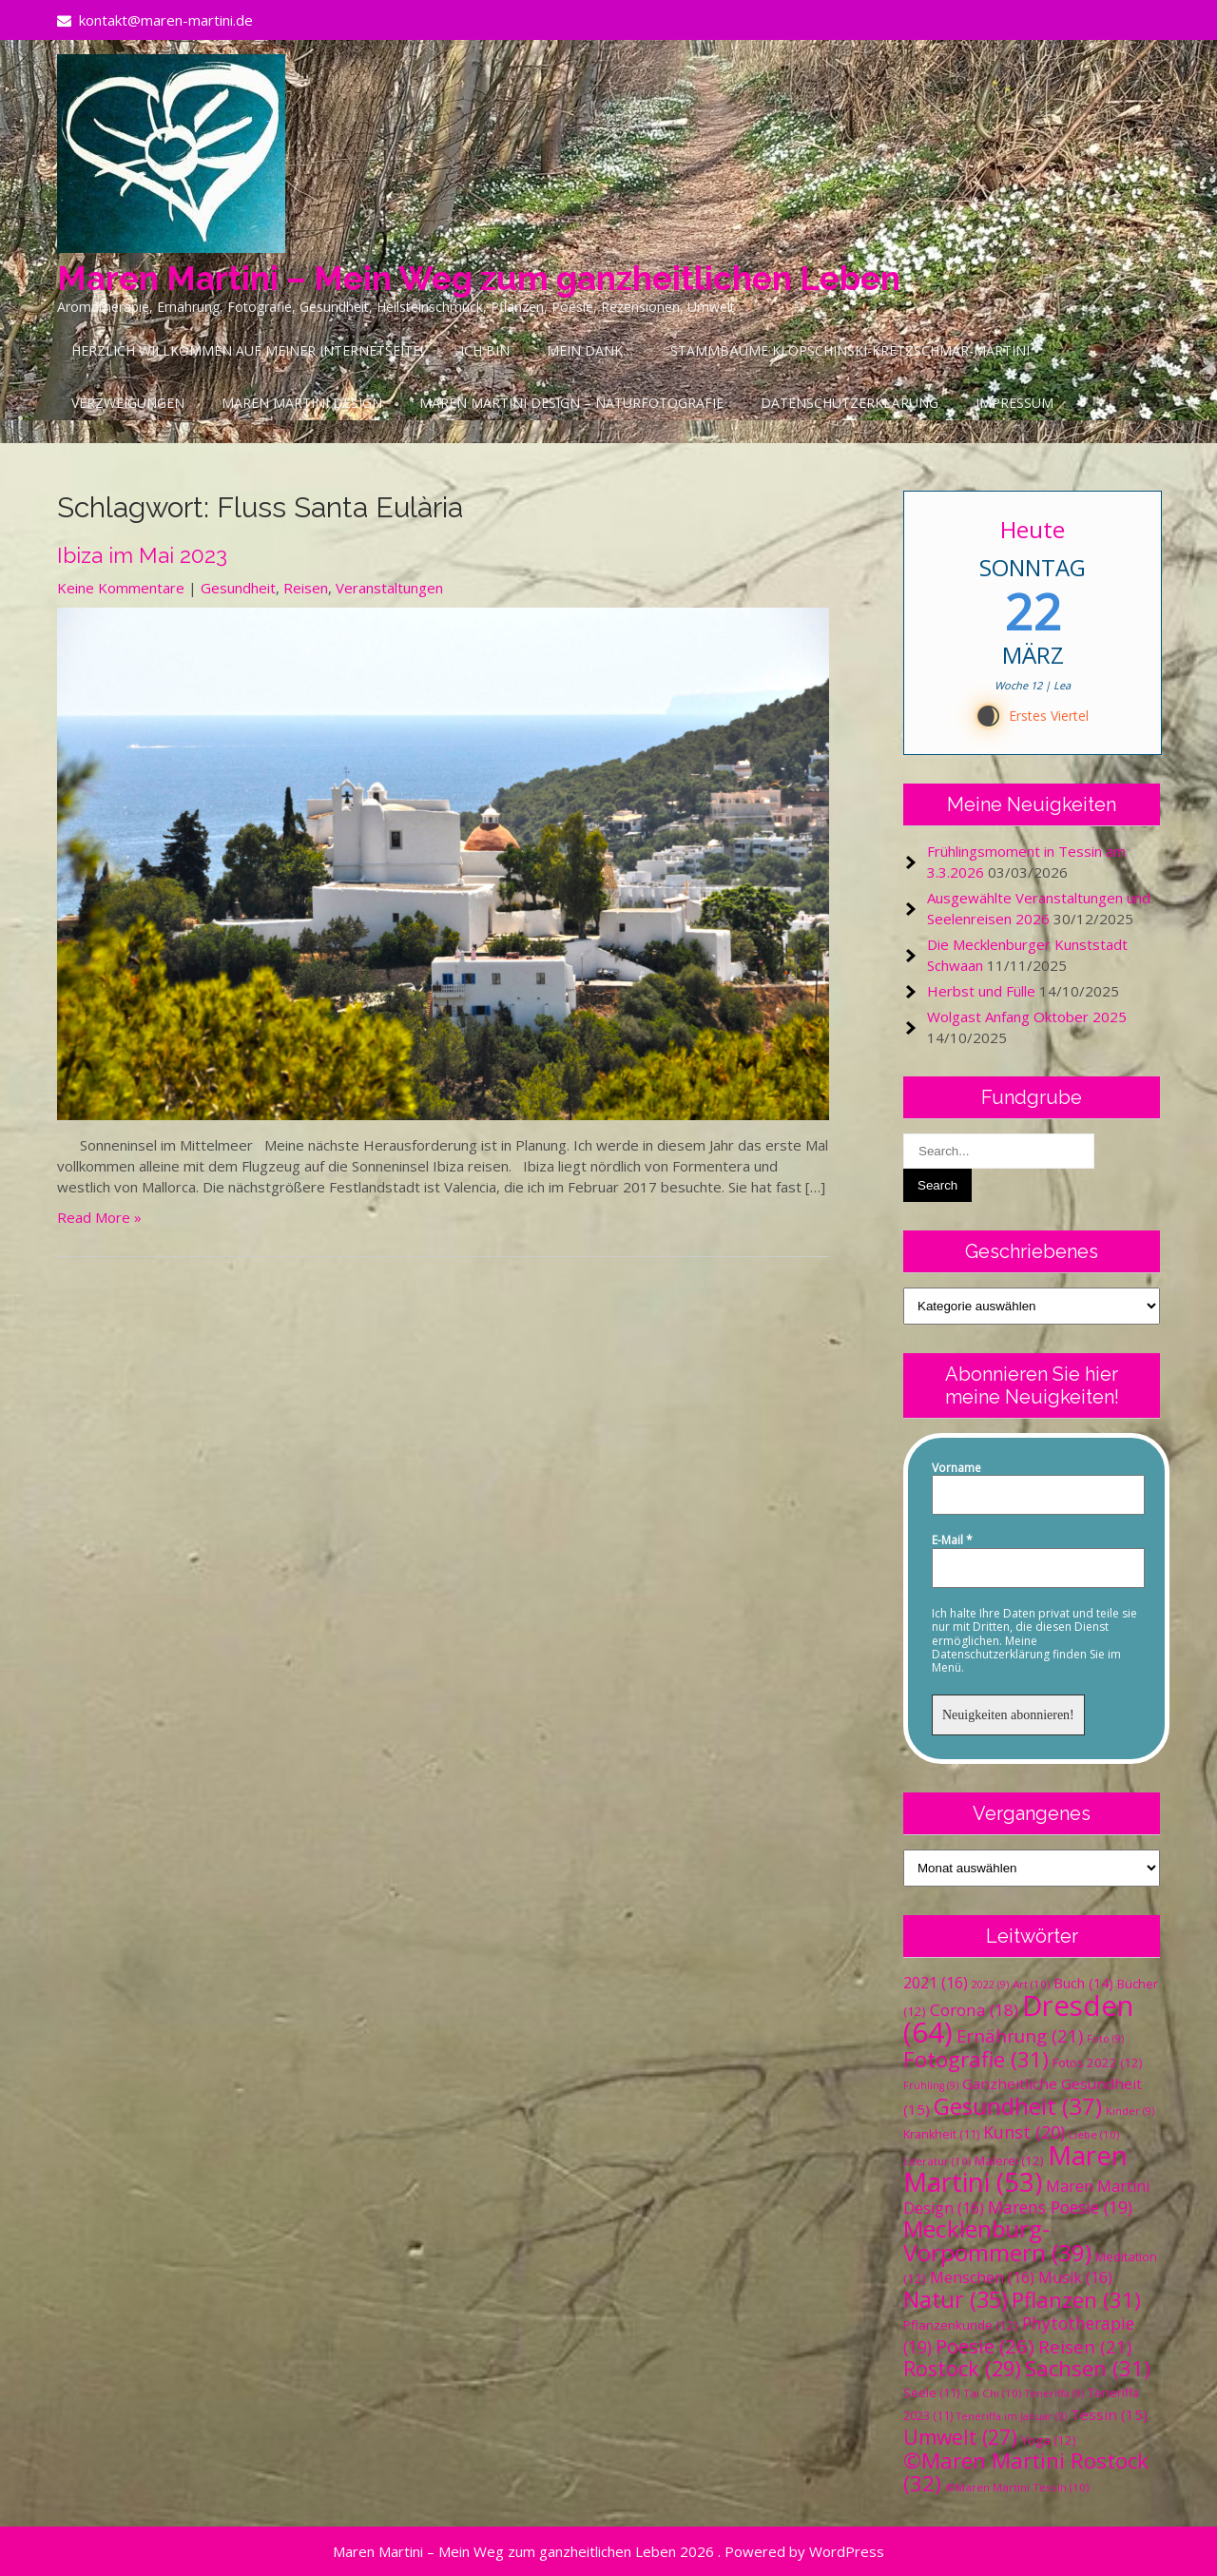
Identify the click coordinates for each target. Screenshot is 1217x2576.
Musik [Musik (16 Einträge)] (1075, 2277)
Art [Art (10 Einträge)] (1031, 1984)
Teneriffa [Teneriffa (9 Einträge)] (1054, 2393)
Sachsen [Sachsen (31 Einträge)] (1087, 2368)
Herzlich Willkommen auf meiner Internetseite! (247, 350)
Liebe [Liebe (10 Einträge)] (1094, 2134)
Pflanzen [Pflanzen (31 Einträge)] (1076, 2300)
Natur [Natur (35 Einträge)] (955, 2299)
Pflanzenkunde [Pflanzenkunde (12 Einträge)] (960, 2325)
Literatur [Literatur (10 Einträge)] (937, 2161)
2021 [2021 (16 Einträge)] (935, 1982)
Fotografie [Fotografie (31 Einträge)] (976, 2059)
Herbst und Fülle (981, 990)
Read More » (99, 1217)
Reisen (305, 587)
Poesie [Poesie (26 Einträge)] (985, 2346)
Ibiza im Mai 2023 (142, 555)
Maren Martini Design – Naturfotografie (571, 403)
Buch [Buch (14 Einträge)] (1083, 1982)
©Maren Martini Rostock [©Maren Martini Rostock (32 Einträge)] (1026, 2472)
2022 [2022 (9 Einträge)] (990, 1984)
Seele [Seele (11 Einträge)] (931, 2393)
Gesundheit (238, 587)
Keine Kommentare (120, 587)
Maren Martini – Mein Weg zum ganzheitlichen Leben (478, 278)
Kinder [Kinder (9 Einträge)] (1130, 2111)
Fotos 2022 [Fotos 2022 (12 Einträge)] (1098, 2062)
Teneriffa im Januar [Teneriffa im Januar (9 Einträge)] (1011, 2416)
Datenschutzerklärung (849, 403)
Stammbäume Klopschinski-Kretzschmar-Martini (850, 350)
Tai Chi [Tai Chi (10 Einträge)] (992, 2393)
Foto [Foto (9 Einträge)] (1105, 2038)
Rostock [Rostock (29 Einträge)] (962, 2368)
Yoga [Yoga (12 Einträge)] (1048, 2440)
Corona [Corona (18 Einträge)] (974, 2010)
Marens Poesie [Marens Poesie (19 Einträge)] (1060, 2207)
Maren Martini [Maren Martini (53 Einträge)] (1015, 2168)
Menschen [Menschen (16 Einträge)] (982, 2277)
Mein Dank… (590, 350)
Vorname (956, 1468)
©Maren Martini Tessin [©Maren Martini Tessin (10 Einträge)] (1017, 2487)
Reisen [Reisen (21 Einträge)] (1084, 2346)
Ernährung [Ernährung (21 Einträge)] (1019, 2035)
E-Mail (952, 1540)
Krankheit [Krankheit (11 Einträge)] (941, 2134)
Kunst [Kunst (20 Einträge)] (1024, 2132)
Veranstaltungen (389, 587)
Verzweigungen (127, 403)
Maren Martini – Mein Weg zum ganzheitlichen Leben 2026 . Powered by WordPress (608, 2551)
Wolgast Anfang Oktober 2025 (1027, 1016)
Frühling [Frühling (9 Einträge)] (930, 2085)
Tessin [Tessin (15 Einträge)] (1109, 2414)
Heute (1032, 529)
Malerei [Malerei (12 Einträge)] (1009, 2160)
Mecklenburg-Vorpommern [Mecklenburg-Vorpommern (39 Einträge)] (997, 2240)
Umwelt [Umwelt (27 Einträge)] (960, 2437)
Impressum (1014, 403)
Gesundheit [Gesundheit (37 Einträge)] (1018, 2105)
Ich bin (485, 350)
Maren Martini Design (302, 403)
